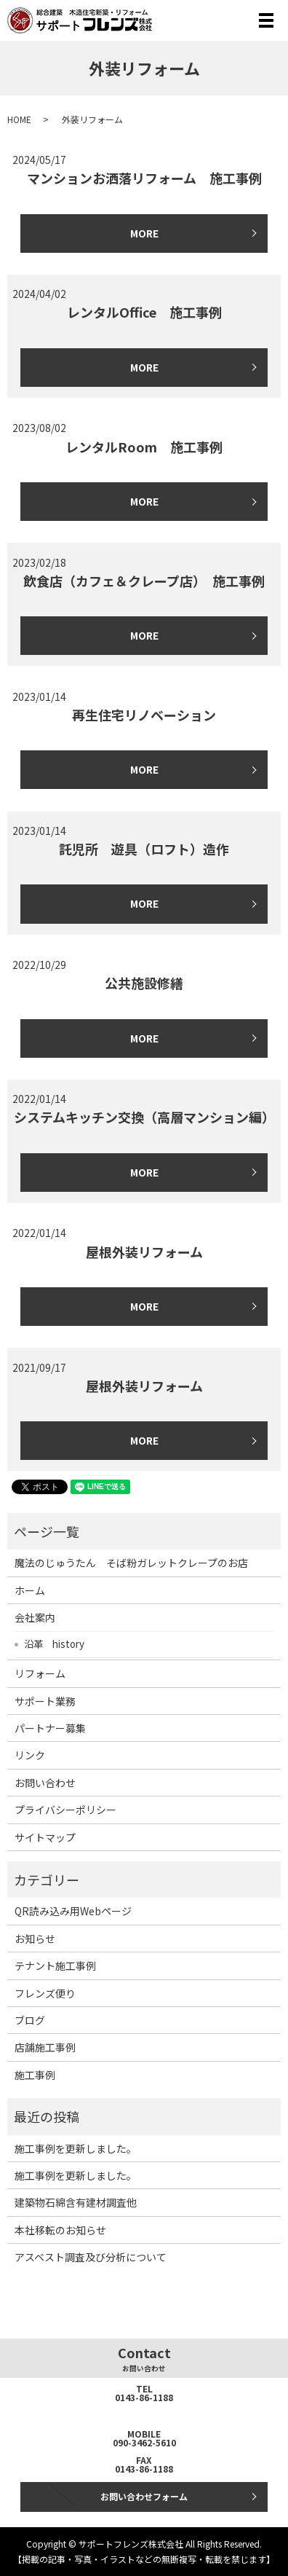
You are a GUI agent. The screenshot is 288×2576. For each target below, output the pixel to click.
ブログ (30, 2020)
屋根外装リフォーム (144, 1251)
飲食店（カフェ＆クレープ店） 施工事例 (144, 580)
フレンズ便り (45, 1993)
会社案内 (35, 1617)
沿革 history (54, 1643)
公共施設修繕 (144, 982)
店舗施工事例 (45, 2047)
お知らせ (35, 1938)
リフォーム (40, 1673)
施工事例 (35, 2075)
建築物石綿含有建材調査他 (76, 2202)
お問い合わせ (45, 1782)
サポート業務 (45, 1701)
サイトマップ (45, 1837)
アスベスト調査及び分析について (91, 2257)
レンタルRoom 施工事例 (144, 446)
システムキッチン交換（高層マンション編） (144, 1116)
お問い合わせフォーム (144, 2496)
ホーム (30, 1590)
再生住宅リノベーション (144, 714)
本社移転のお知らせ (60, 2230)
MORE (144, 233)
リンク (30, 1755)
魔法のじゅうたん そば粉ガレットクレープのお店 (131, 1562)
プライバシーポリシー (65, 1809)
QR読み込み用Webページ (73, 1911)
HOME (19, 119)
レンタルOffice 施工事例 (144, 311)
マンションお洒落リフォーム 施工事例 (144, 177)
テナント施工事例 (55, 1965)
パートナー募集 (50, 1728)
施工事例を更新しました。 (76, 2148)
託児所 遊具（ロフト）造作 (144, 848)
